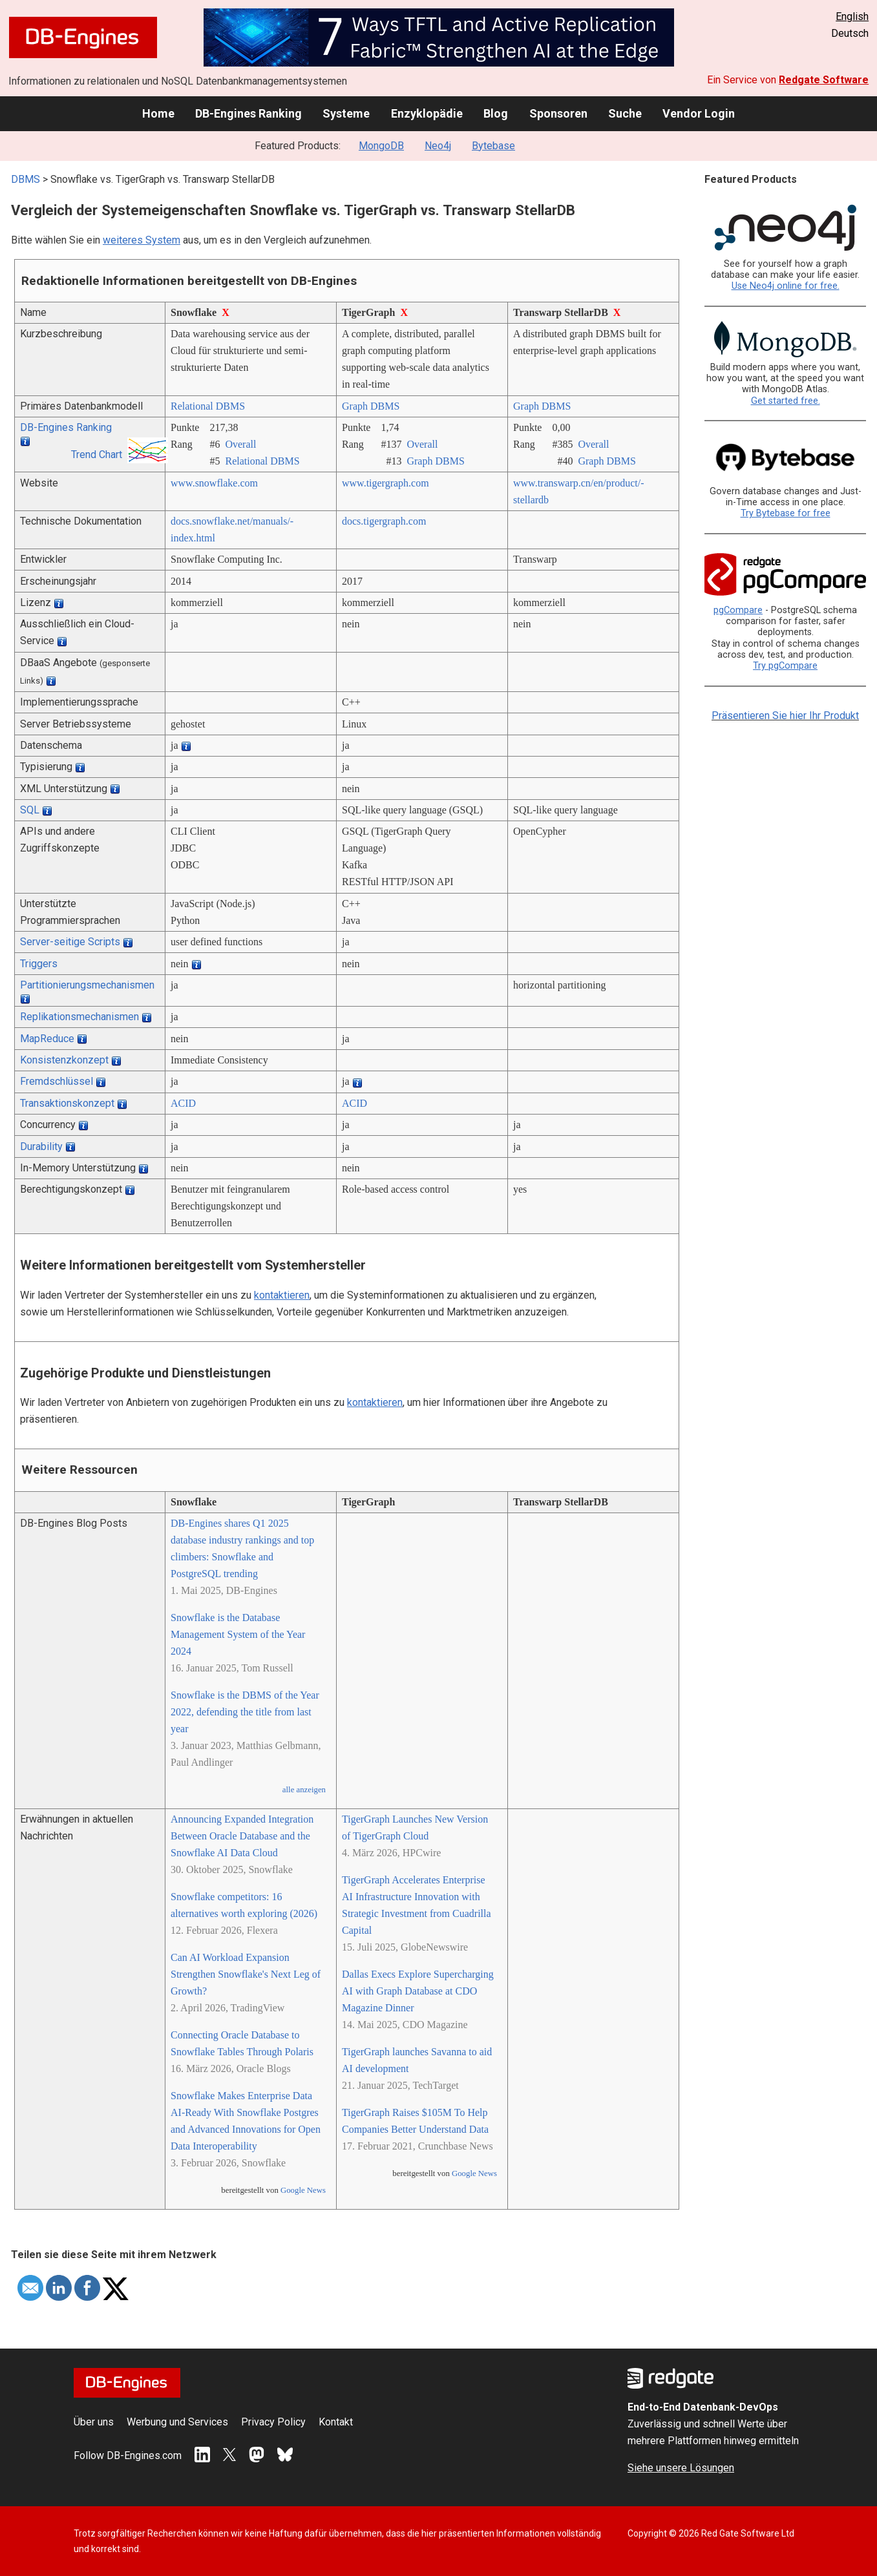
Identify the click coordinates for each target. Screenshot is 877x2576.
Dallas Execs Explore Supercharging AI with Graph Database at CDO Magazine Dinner (418, 1991)
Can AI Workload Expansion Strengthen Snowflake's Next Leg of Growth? (246, 1974)
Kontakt (336, 2422)
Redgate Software (824, 80)
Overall (240, 444)
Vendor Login (698, 113)
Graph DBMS (370, 406)
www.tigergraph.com (385, 482)
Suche (625, 113)
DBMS (25, 179)
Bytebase (493, 146)
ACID (183, 1103)
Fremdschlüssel (56, 1081)
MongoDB (381, 146)
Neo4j (438, 146)
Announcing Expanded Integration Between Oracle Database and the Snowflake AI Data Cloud (242, 1836)
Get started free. (785, 400)
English (852, 16)
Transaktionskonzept (67, 1103)
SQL (29, 810)
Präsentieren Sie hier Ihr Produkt (785, 715)
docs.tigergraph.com (384, 521)
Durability (41, 1146)
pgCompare (738, 610)
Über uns (94, 2422)
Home (158, 113)
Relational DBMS (208, 406)
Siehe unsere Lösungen (681, 2468)
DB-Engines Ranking (248, 113)
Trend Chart (96, 454)
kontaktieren (282, 1295)
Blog (495, 113)
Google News (303, 2190)
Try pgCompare (785, 665)
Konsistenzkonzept (64, 1060)
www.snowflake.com (214, 482)
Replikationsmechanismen (79, 1017)
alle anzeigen (304, 1789)
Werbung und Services (177, 2422)
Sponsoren (558, 113)
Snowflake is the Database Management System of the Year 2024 (238, 1634)
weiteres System (141, 240)
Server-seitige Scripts (70, 942)
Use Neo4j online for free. (786, 285)
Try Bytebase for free (785, 513)
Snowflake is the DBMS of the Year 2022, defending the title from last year (245, 1712)
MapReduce (47, 1038)
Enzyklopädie (427, 113)
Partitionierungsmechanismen (87, 985)
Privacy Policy (273, 2422)
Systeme (346, 113)
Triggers (39, 964)
